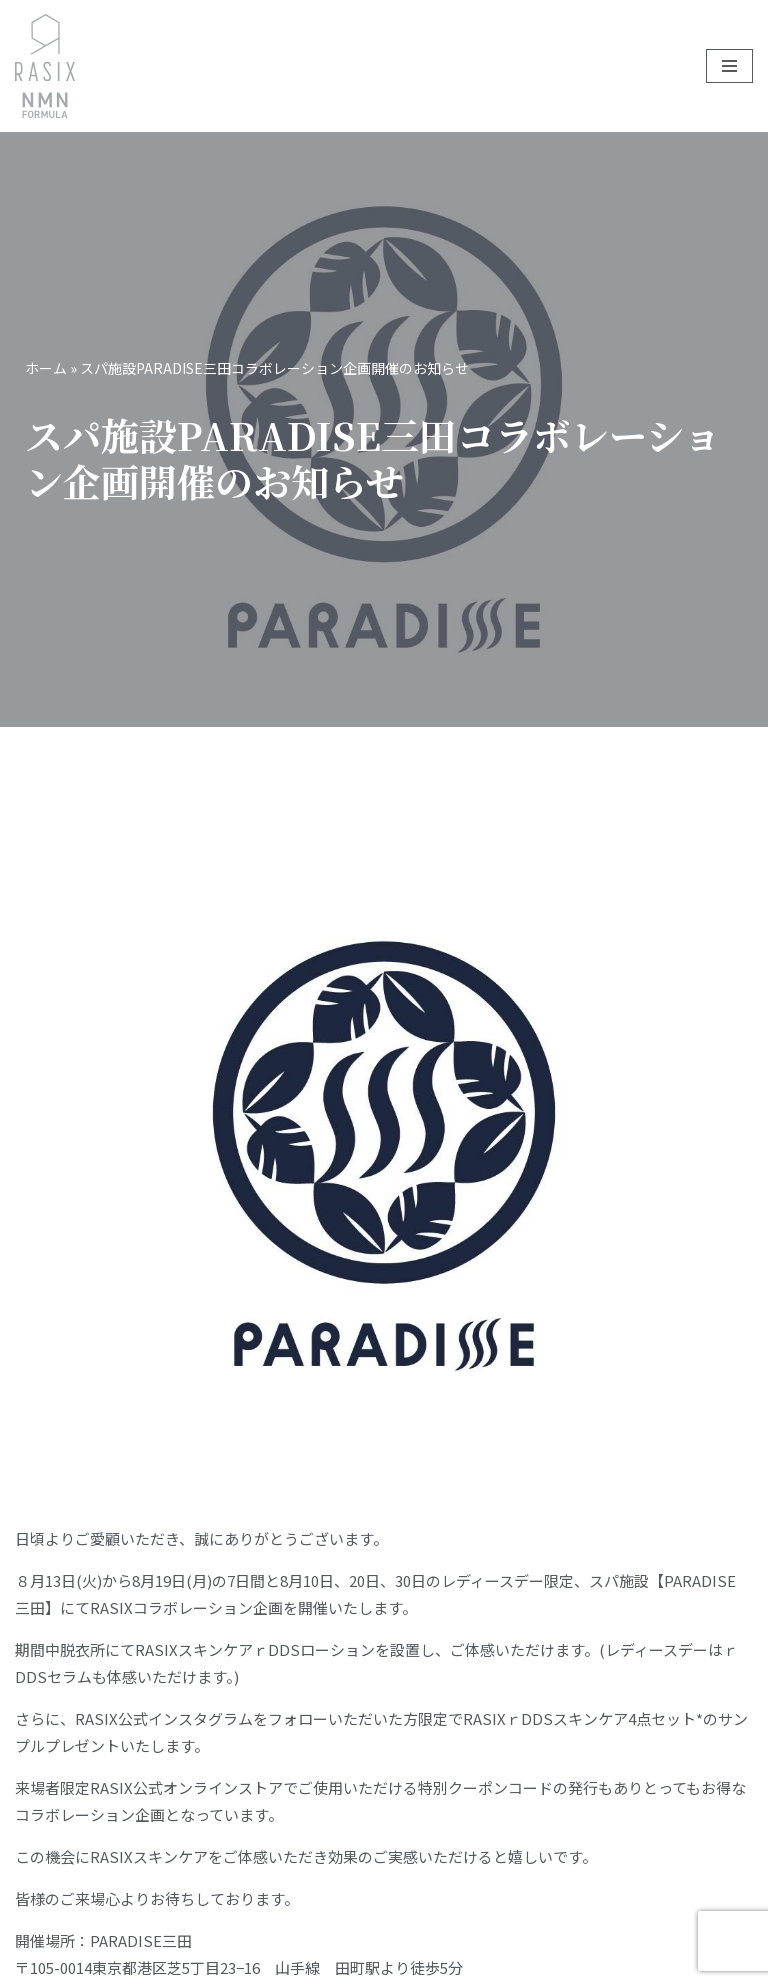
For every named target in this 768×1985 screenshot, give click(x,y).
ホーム (46, 368)
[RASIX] (45, 66)
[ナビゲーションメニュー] (729, 66)
